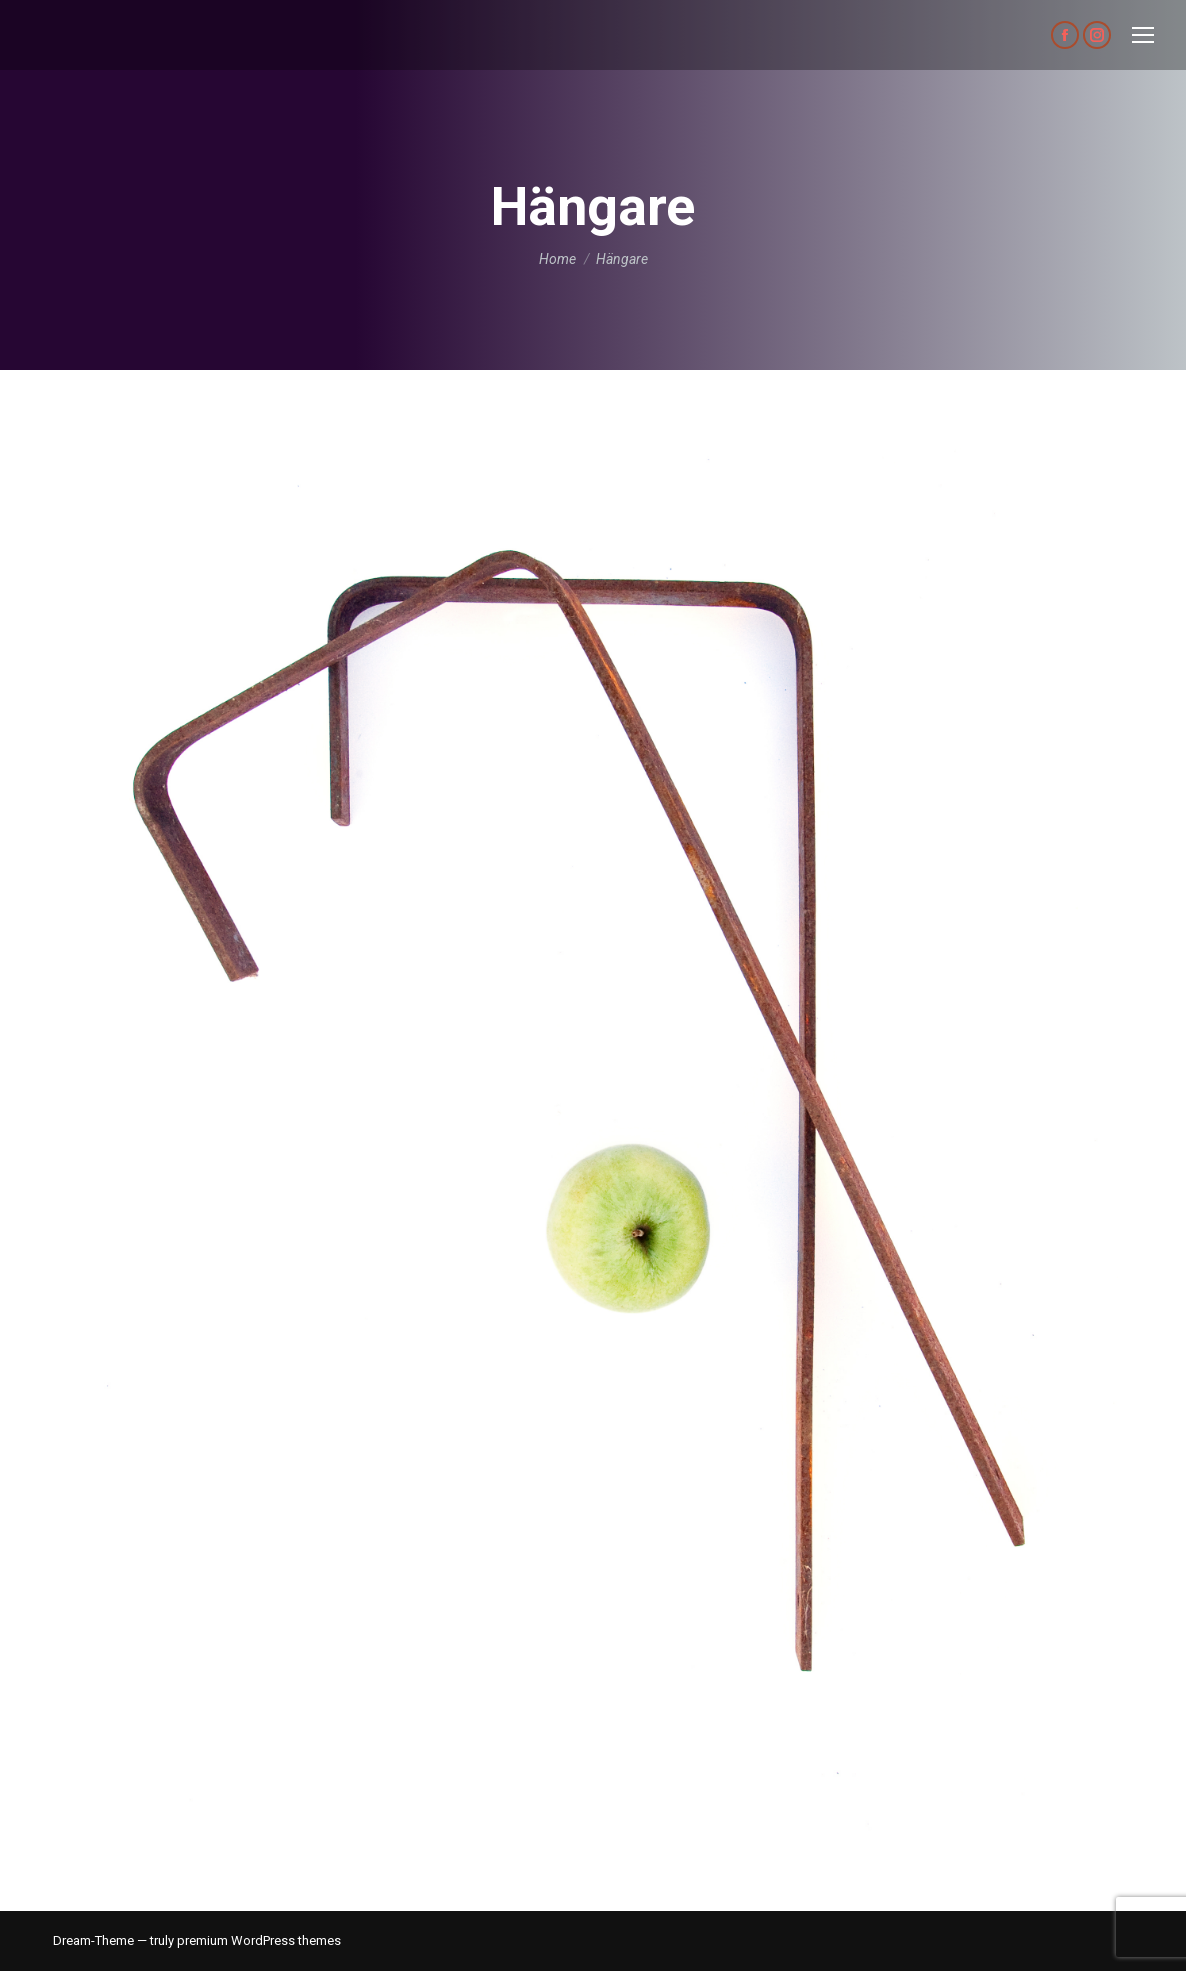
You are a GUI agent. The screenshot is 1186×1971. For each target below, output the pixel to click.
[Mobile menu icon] (1143, 35)
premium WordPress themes (259, 1940)
